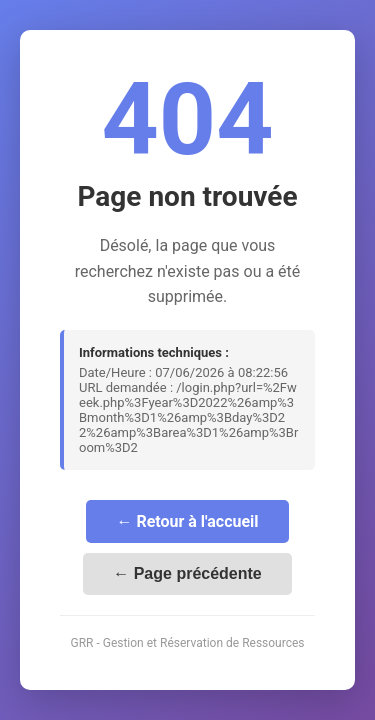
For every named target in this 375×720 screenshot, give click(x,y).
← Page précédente (187, 573)
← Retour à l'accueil (187, 521)
